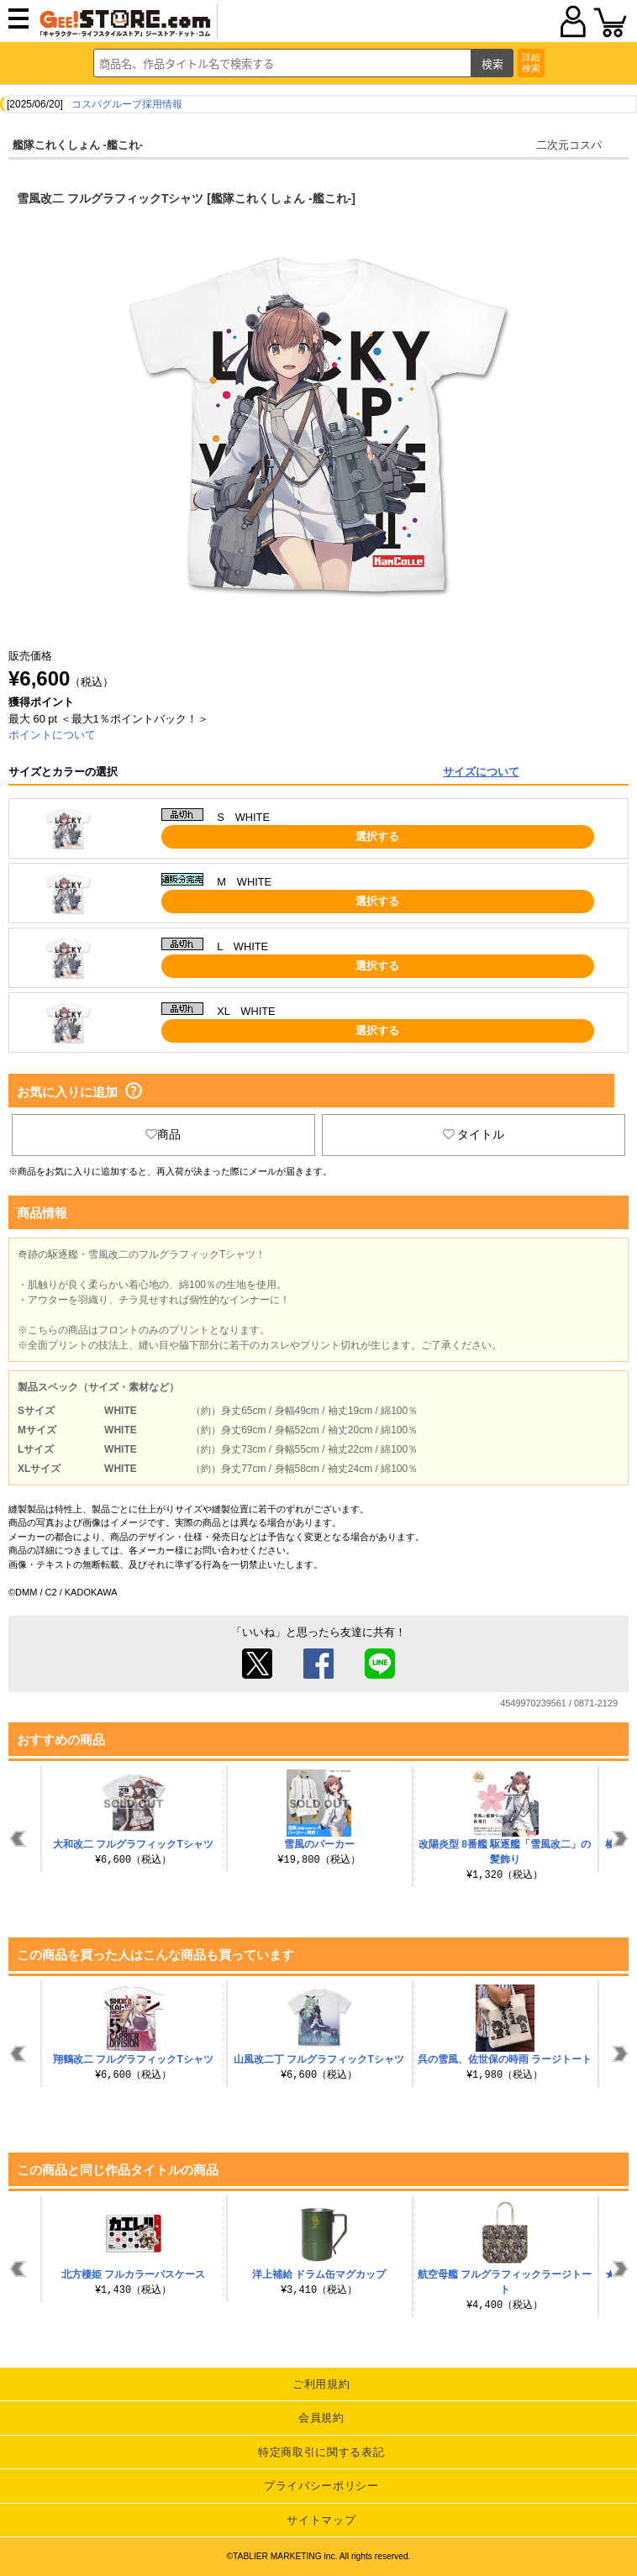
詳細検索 (531, 62)
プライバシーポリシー (321, 2485)
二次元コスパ (569, 145)
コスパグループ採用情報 (126, 104)
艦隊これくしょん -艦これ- (78, 145)
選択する (377, 836)
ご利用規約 (321, 2384)
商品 (163, 1134)
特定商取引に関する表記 (321, 2452)
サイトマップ (321, 2520)
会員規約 (321, 2417)
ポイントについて (52, 734)
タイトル (474, 1134)
